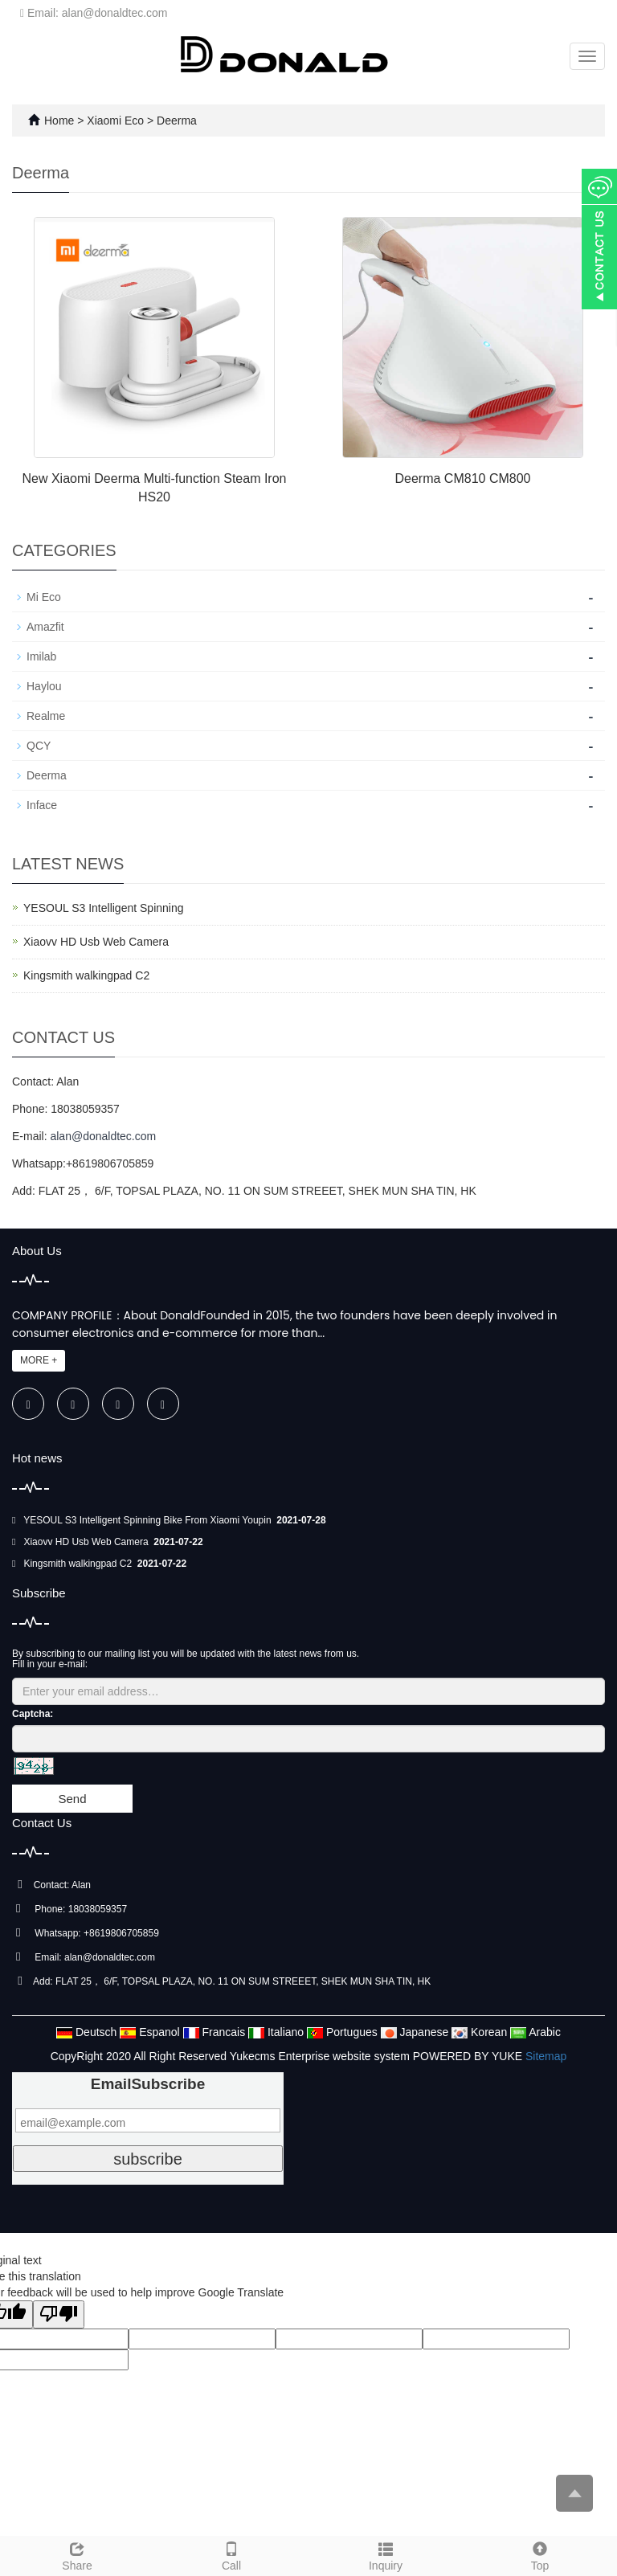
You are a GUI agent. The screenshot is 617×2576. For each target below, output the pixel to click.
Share (77, 2554)
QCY (39, 745)
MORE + (38, 1360)
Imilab (41, 656)
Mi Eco (44, 597)
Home (59, 120)
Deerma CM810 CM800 (463, 478)
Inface (42, 805)
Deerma (175, 120)
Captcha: (32, 1713)
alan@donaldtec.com (103, 1136)
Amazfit (45, 626)
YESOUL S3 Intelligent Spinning (103, 908)
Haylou (44, 686)
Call (231, 2554)
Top (540, 2554)
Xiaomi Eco (117, 120)
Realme (46, 715)
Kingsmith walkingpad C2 (86, 975)
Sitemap (545, 2056)
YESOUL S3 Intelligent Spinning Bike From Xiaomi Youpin (148, 1520)
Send (72, 1798)
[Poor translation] (58, 2314)
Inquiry (385, 2554)
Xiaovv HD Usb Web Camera (96, 941)
